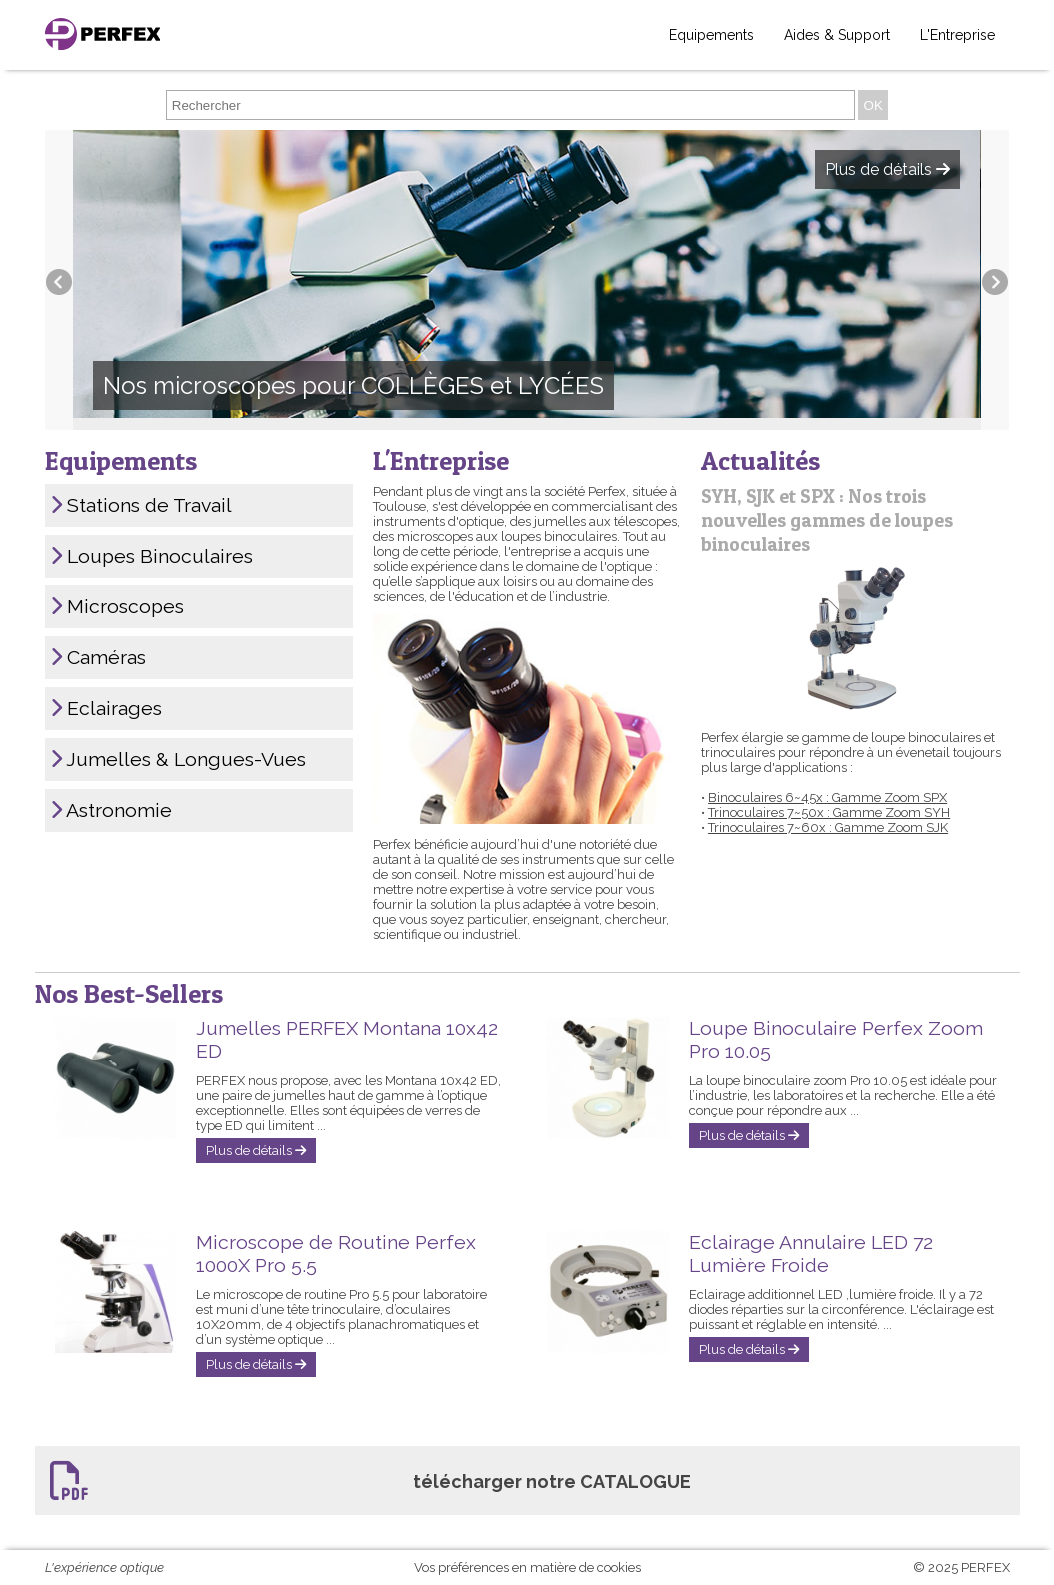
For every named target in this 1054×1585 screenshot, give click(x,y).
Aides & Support (837, 35)
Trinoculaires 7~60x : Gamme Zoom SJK (828, 827)
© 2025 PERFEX (961, 1567)
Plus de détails (256, 1150)
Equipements (711, 35)
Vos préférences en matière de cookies (527, 1567)
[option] (526, 280)
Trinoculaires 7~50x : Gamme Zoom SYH (829, 812)
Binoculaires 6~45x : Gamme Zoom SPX (827, 797)
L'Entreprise (957, 35)
